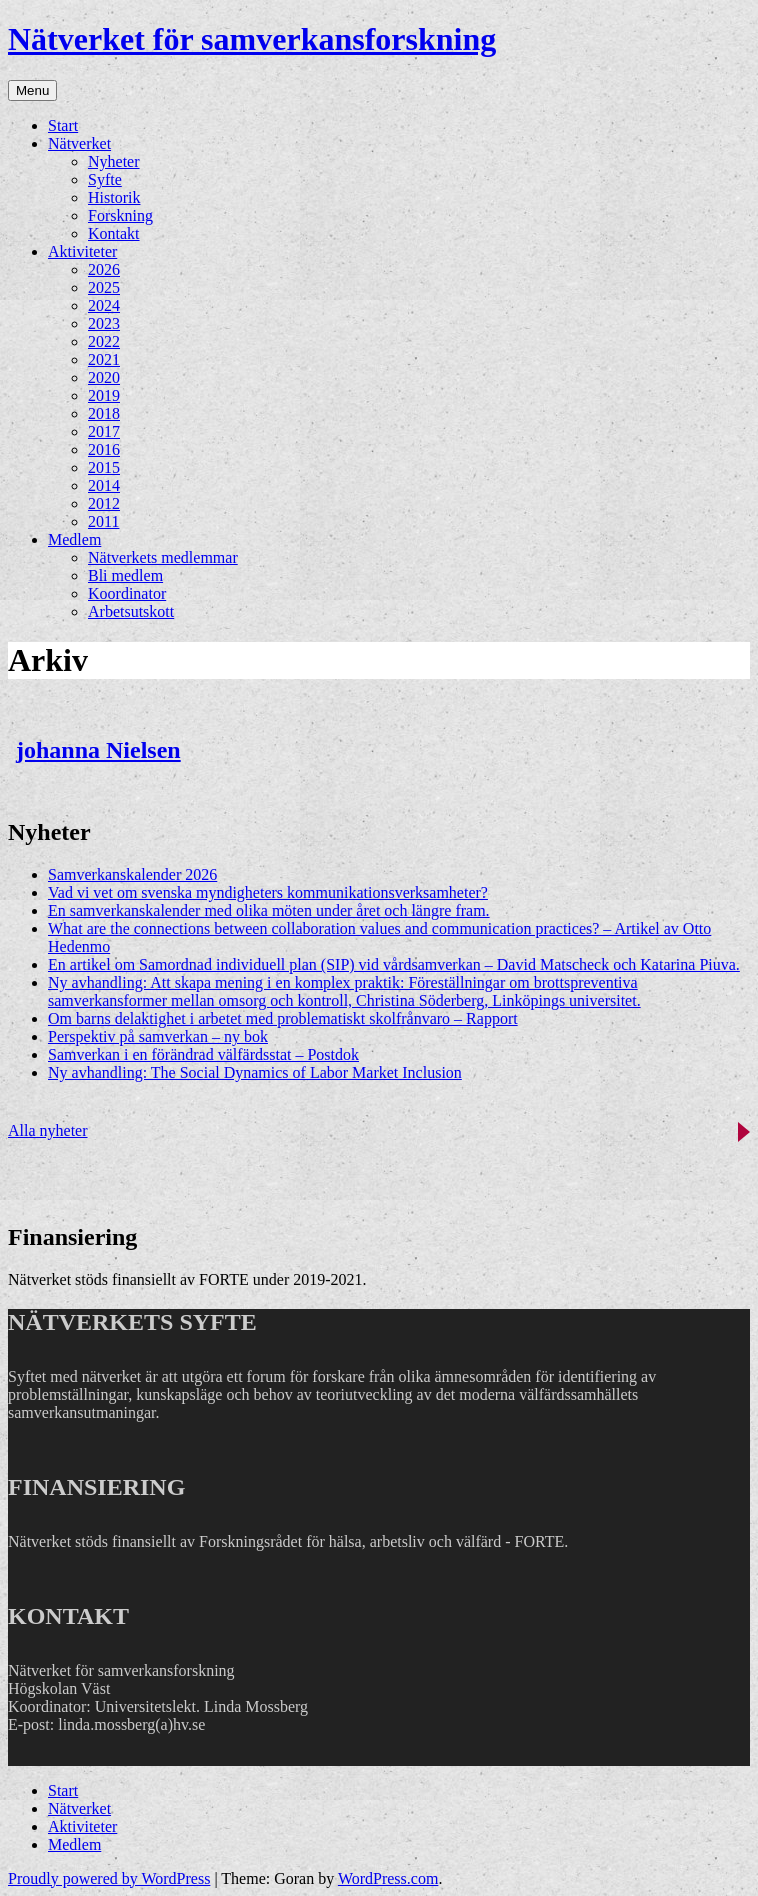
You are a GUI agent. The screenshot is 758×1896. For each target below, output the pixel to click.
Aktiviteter (82, 251)
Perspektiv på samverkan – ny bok (158, 1036)
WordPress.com (388, 1878)
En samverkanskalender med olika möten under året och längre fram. (269, 910)
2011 (103, 521)
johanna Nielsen (98, 750)
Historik (114, 197)
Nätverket (79, 143)
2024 (104, 305)
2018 (104, 413)
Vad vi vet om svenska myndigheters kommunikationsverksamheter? (268, 892)
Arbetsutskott (131, 611)
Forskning (120, 215)
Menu (32, 90)
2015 (104, 467)
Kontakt (114, 233)
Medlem (74, 539)
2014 (104, 485)
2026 (104, 269)
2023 (104, 323)
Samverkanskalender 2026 (132, 874)
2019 (104, 395)
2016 (104, 449)
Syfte (105, 179)
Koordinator (127, 593)
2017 (104, 431)
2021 (104, 359)
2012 (104, 503)
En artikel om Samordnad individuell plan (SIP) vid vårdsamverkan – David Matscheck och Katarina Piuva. (394, 964)
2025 (104, 287)
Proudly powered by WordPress (109, 1878)
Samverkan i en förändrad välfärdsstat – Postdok (203, 1054)
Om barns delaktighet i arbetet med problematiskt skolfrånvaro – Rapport (283, 1018)
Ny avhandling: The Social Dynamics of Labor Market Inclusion (255, 1072)
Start (63, 125)
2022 (104, 341)
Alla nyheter (48, 1130)
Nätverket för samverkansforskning (252, 39)
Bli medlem (125, 575)
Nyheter (114, 161)
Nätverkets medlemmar (163, 557)
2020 (104, 377)
